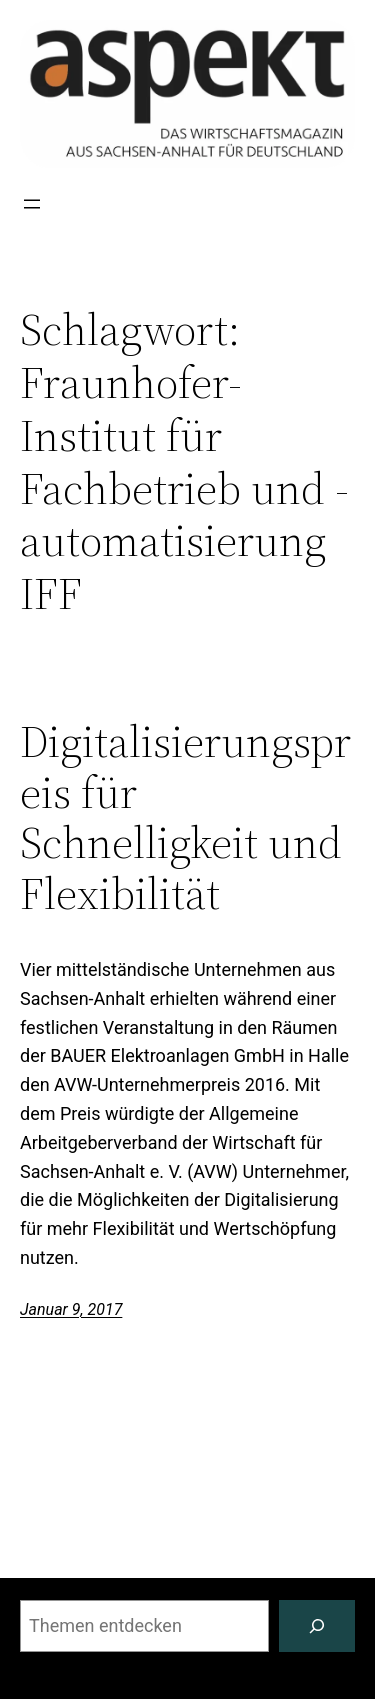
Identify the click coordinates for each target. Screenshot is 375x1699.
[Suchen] (317, 1626)
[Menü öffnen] (32, 204)
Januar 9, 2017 (71, 1309)
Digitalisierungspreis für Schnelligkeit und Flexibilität (185, 818)
